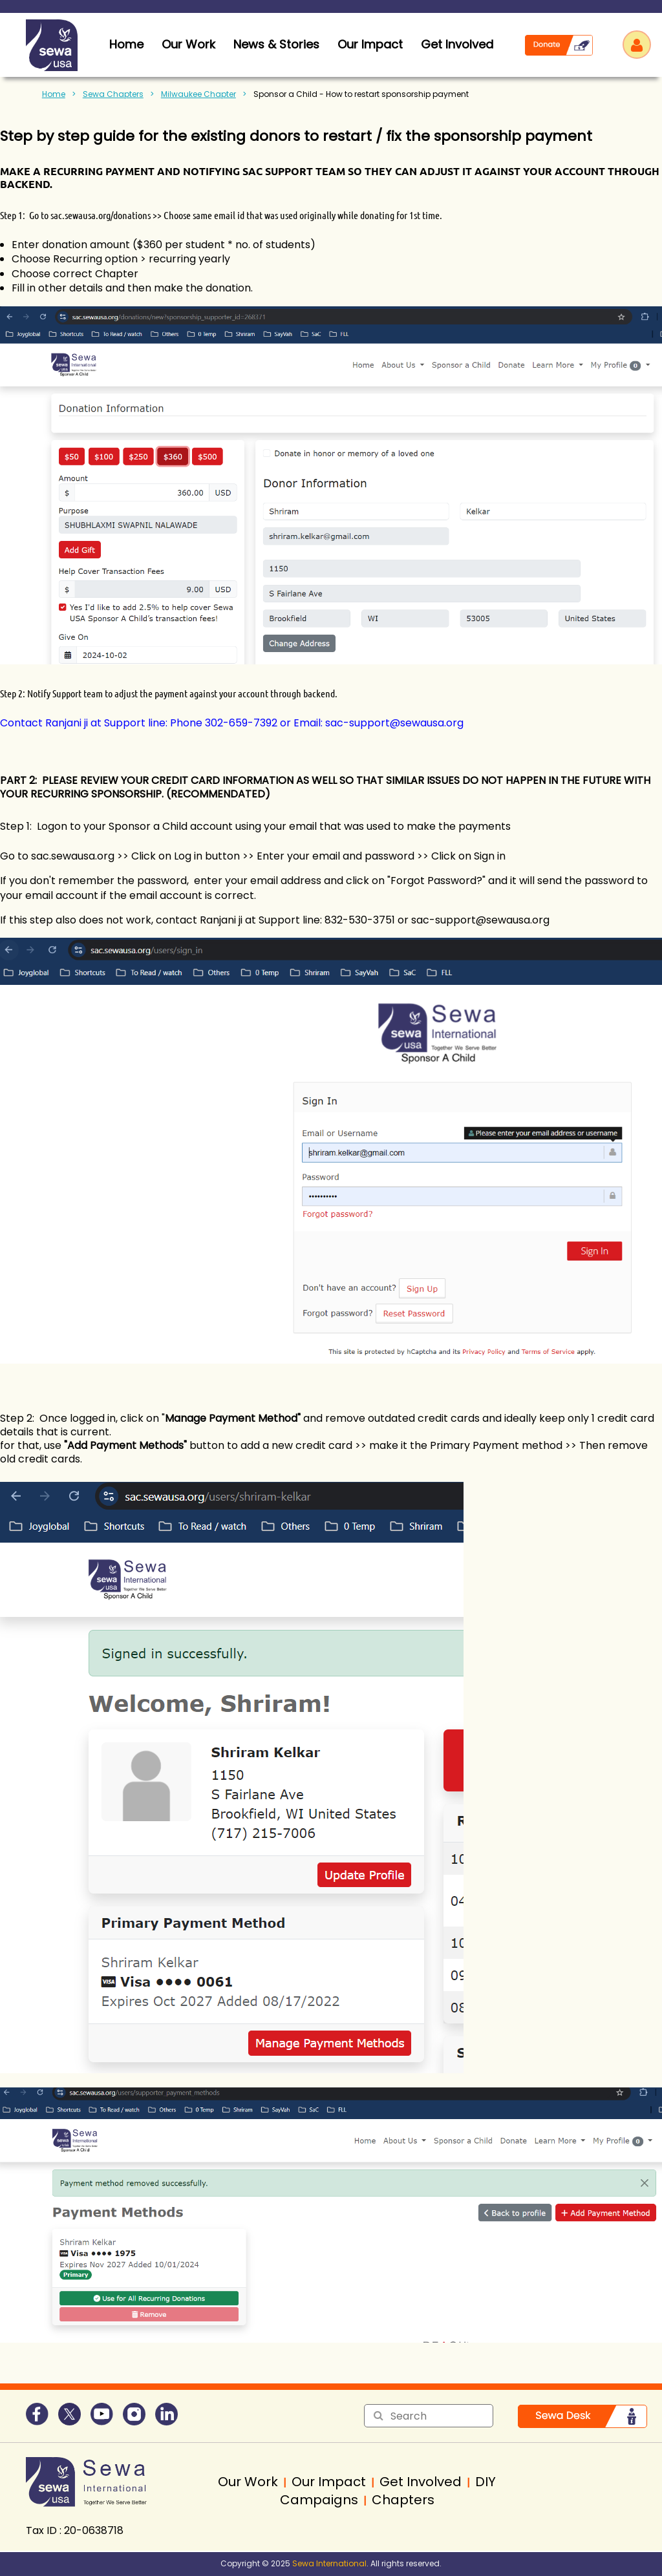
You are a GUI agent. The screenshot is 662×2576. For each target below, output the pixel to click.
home (126, 44)
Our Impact (370, 44)
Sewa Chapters (113, 94)
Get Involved (457, 44)
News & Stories (276, 44)
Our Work (188, 44)
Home (53, 94)
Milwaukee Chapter (198, 94)
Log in (637, 44)
